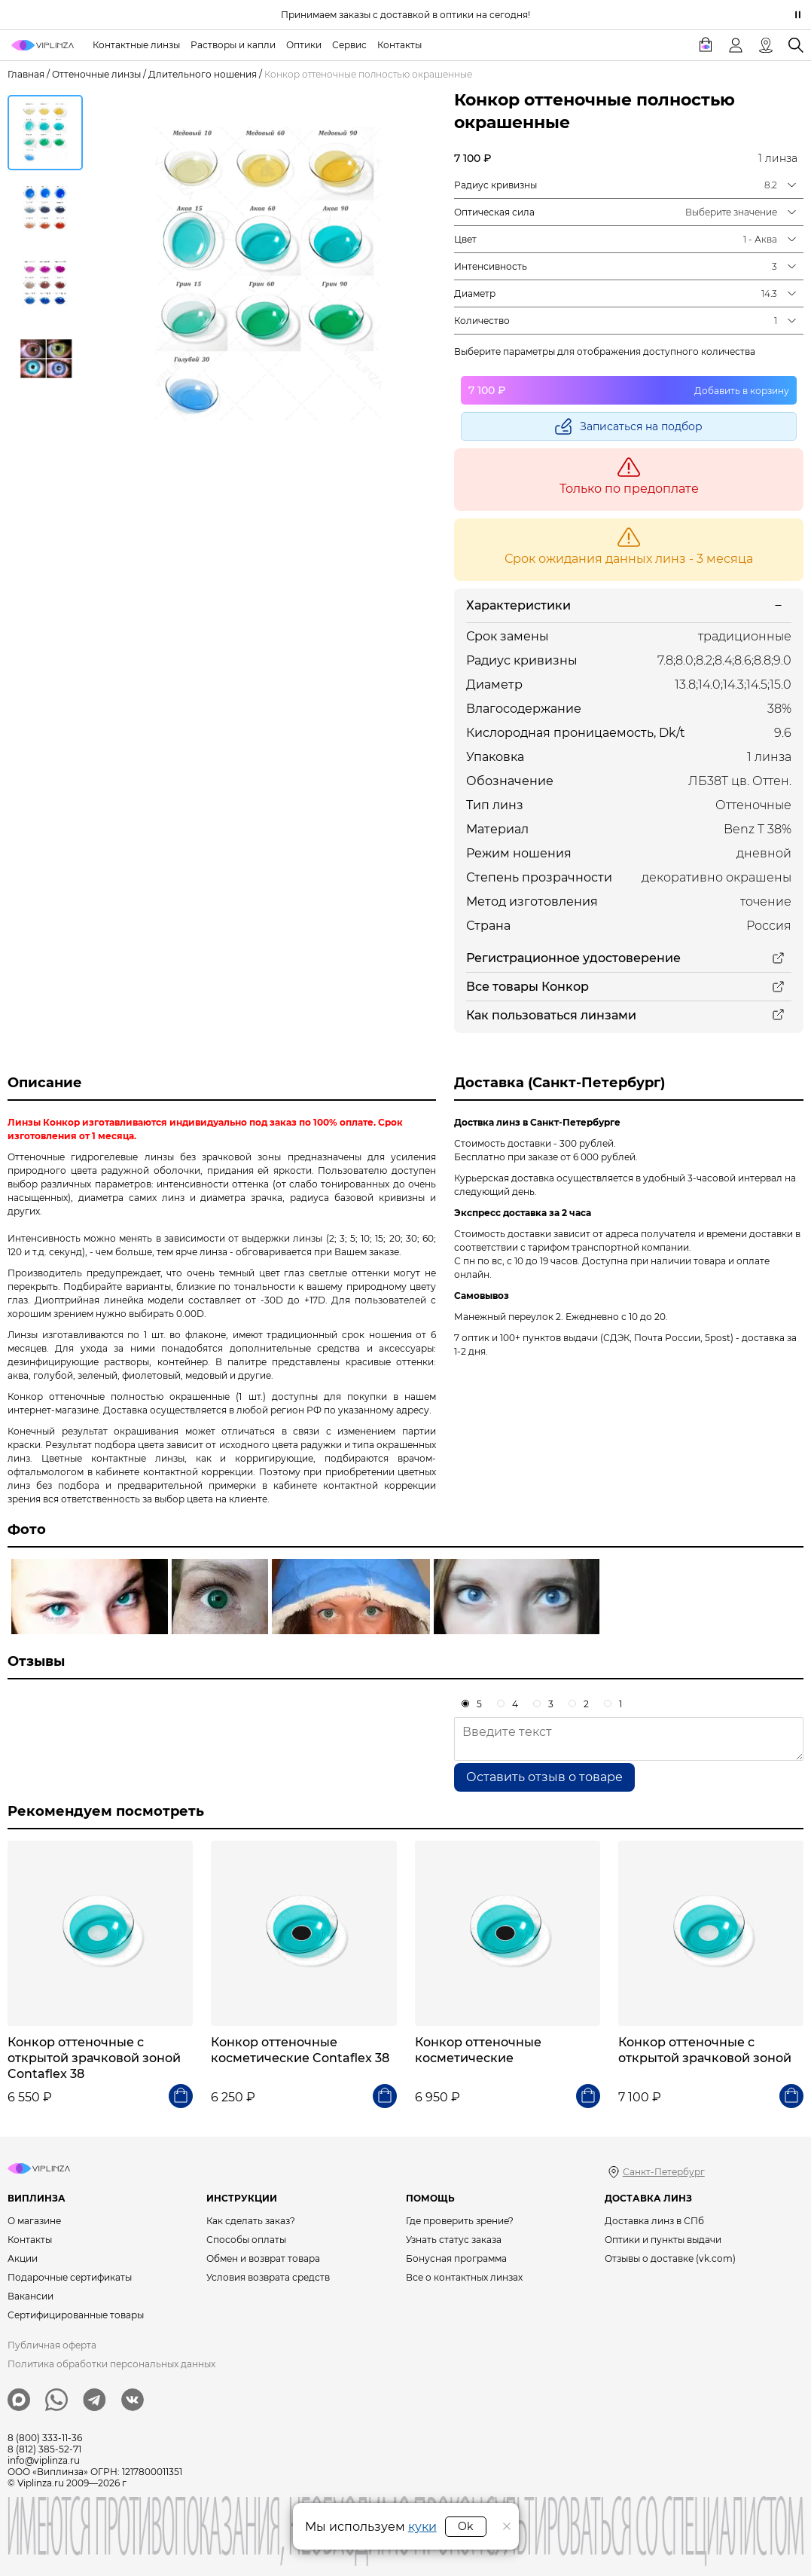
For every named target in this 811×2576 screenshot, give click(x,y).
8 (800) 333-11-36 (45, 2437)
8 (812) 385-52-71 (44, 2449)
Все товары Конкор (527, 986)
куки (422, 2526)
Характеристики (518, 605)
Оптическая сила (494, 212)
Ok (465, 2526)
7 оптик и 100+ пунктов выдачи (526, 1337)
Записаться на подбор (641, 426)
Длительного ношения (202, 74)
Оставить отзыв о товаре (544, 1777)
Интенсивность (490, 266)
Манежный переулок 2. (508, 1316)
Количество (482, 320)
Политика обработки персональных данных (111, 2364)
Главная (26, 74)
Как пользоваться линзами (551, 1015)
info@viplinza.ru (44, 2460)
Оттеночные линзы (96, 74)
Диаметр (474, 293)
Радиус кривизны (495, 185)
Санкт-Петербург (664, 2171)
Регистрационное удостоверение (573, 958)
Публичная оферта (52, 2345)
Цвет (465, 239)
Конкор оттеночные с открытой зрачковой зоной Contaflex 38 (94, 2058)
